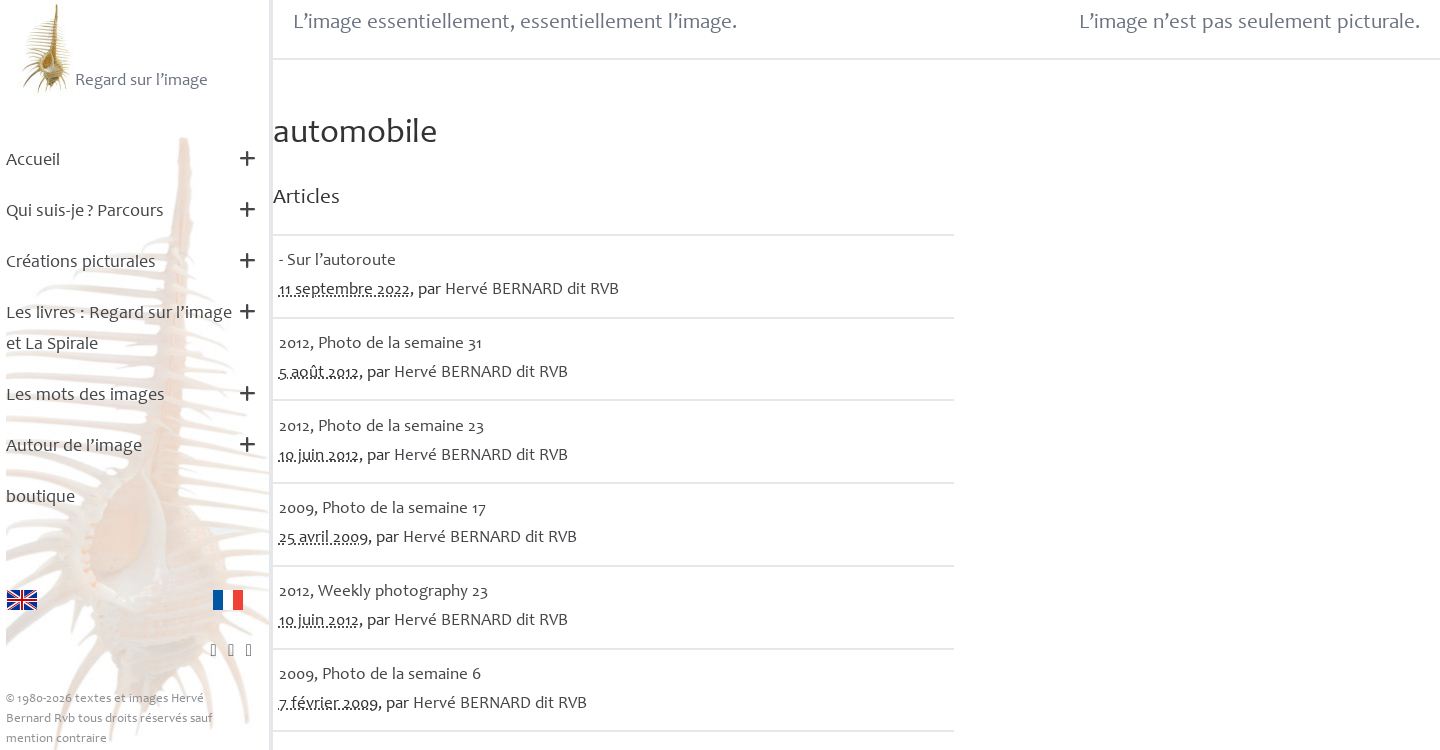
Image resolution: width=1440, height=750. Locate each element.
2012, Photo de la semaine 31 (380, 344)
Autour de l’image (74, 447)
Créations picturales (81, 263)
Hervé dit (532, 290)
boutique (40, 498)
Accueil (33, 161)
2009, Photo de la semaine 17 (382, 509)
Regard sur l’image (112, 48)
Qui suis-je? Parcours (85, 212)
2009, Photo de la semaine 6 (380, 675)
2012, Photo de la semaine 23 (381, 427)
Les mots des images (85, 396)
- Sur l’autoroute (337, 261)
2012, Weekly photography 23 (383, 592)
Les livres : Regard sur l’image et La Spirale (119, 329)
